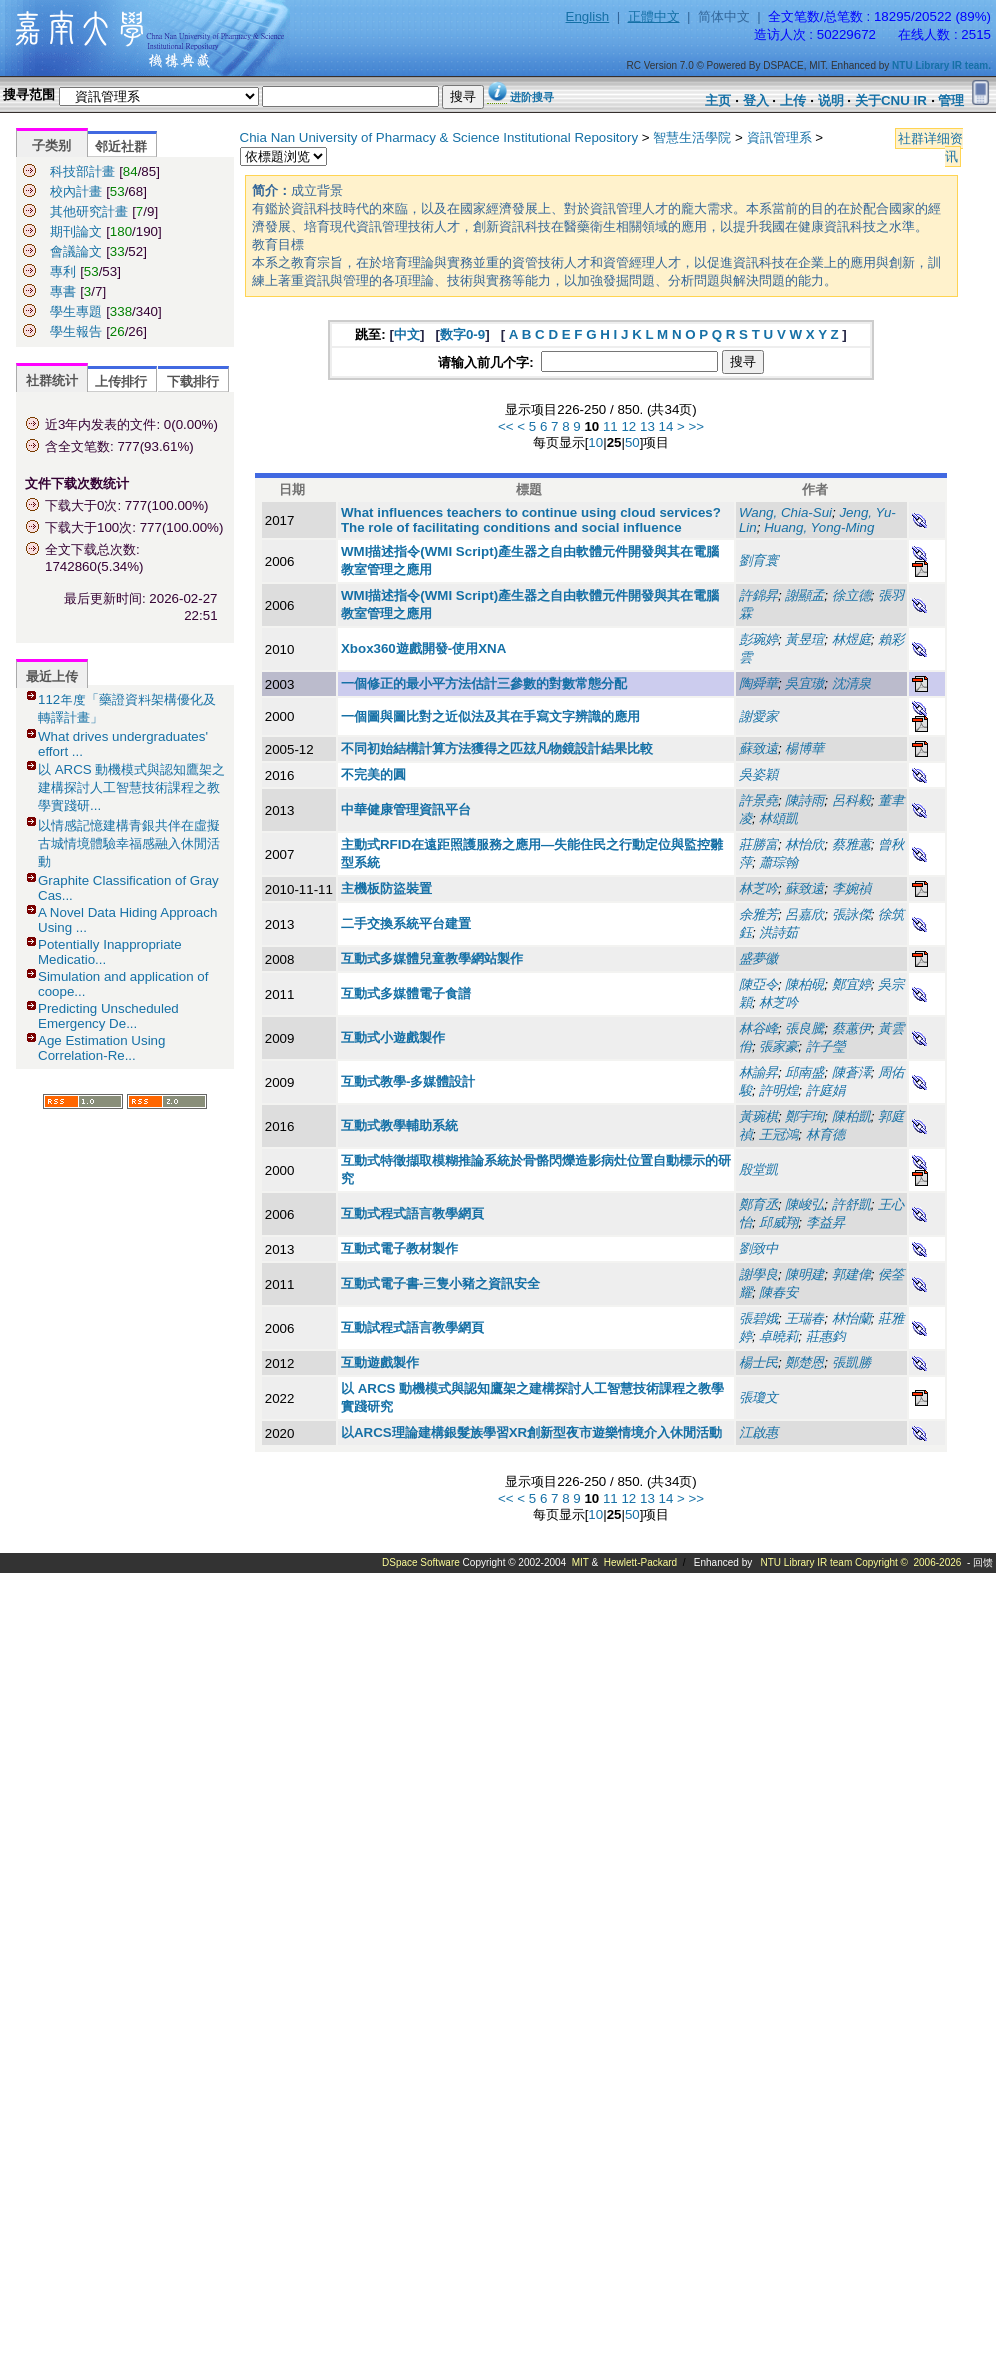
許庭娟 (825, 1090)
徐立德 (851, 595)
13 (647, 426)
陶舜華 (758, 683)
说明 (831, 100)
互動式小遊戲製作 (393, 1037)
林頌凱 (778, 818)
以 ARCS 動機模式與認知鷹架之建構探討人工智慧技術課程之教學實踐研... (131, 787)
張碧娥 (758, 1318)
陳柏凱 (851, 1116)
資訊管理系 (779, 137)
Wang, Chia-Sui (785, 512)
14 (666, 426)
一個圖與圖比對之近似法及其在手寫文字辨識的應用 (490, 716)
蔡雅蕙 (851, 844)
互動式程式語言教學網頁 (412, 1213)
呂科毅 (851, 800)
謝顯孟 (804, 595)
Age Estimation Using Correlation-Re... (101, 1048)
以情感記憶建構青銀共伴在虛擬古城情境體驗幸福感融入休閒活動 (129, 843)
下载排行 (193, 381)
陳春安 (778, 1292)
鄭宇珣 (804, 1116)
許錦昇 (758, 595)
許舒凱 (851, 1204)
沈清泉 (851, 683)
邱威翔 (778, 1222)
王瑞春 (804, 1318)
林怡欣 (804, 844)
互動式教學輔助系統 (399, 1125)
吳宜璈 (804, 683)
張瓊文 (758, 1397)
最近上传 (52, 676)
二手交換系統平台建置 (406, 923)
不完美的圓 (373, 774)
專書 (63, 291)
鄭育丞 (758, 1204)
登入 (756, 100)
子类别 (51, 145)
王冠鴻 (778, 1134)
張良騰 (804, 1028)
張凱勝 (851, 1362)
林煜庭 (851, 639)
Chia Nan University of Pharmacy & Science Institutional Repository (439, 137)
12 (628, 426)
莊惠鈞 (825, 1336)
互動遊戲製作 (380, 1362)
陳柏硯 (804, 984)
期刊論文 (76, 231)
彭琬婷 (758, 639)
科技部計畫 (82, 171)
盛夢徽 (758, 958)
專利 (63, 271)
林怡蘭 (851, 1318)
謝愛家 (758, 716)
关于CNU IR (891, 100)
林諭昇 (758, 1072)
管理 (951, 100)
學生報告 (76, 331)
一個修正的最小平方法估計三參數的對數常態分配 (484, 683)
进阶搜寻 (532, 97)
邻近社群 (121, 146)
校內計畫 (76, 191)
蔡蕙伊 (851, 1028)
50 (632, 442)
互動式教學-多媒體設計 (408, 1081)
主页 (718, 100)
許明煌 (778, 1090)
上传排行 (121, 381)
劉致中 (758, 1248)
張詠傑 (851, 914)
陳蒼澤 (851, 1072)
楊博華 (804, 748)
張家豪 (778, 1046)
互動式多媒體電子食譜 (406, 993)
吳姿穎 (758, 774)
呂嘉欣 (804, 914)
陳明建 (804, 1274)
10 (595, 442)
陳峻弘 (804, 1204)
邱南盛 (804, 1072)
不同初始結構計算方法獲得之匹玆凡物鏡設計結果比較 (497, 748)
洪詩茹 (778, 932)
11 (610, 426)
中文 (407, 334)
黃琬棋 (758, 1116)
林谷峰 (758, 1028)
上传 (793, 100)
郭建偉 (851, 1274)
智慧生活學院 (692, 137)
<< (506, 426)
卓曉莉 (778, 1336)
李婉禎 (851, 888)
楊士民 (758, 1362)
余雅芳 (758, 914)
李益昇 (825, 1222)
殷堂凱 (758, 1169)
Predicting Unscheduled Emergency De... (108, 1016)
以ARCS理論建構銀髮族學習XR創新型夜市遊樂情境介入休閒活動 (531, 1432)
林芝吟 (758, 888)
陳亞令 (758, 984)
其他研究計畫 (89, 211)
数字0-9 (462, 334)
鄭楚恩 (804, 1362)
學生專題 (76, 311)
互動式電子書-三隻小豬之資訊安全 (440, 1283)
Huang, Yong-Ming (819, 527)
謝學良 (758, 1274)
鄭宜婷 (851, 984)
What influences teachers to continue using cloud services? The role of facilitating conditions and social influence (531, 520)
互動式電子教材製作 (399, 1248)
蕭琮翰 (778, 862)
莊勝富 (758, 844)
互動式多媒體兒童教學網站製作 (432, 958)
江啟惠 (758, 1432)
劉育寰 (758, 560)
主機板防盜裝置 (386, 888)
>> (697, 426)
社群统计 (52, 380)
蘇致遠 (758, 748)
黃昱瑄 (804, 639)
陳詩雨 (804, 800)
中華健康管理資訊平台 (406, 809)
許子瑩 (825, 1046)
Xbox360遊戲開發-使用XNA (423, 648)
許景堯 (758, 800)
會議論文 (76, 251)
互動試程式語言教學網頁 (412, 1327)
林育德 (825, 1134)
